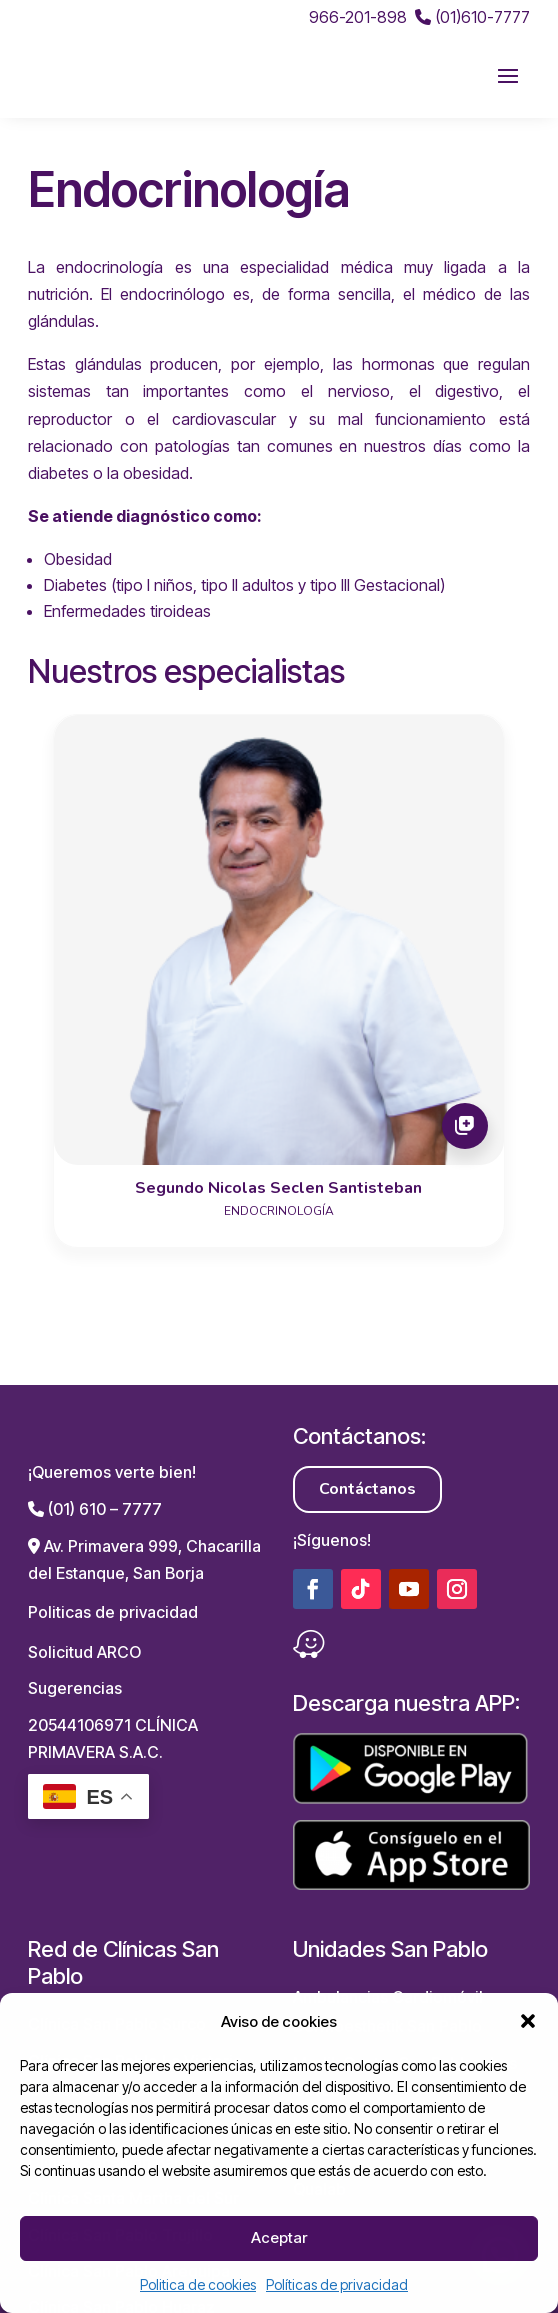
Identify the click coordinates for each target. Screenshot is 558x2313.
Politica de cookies (198, 2284)
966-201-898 (358, 17)
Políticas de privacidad (337, 2284)
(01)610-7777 (472, 17)
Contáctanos (367, 1450)
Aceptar (279, 2237)
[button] (528, 2021)
